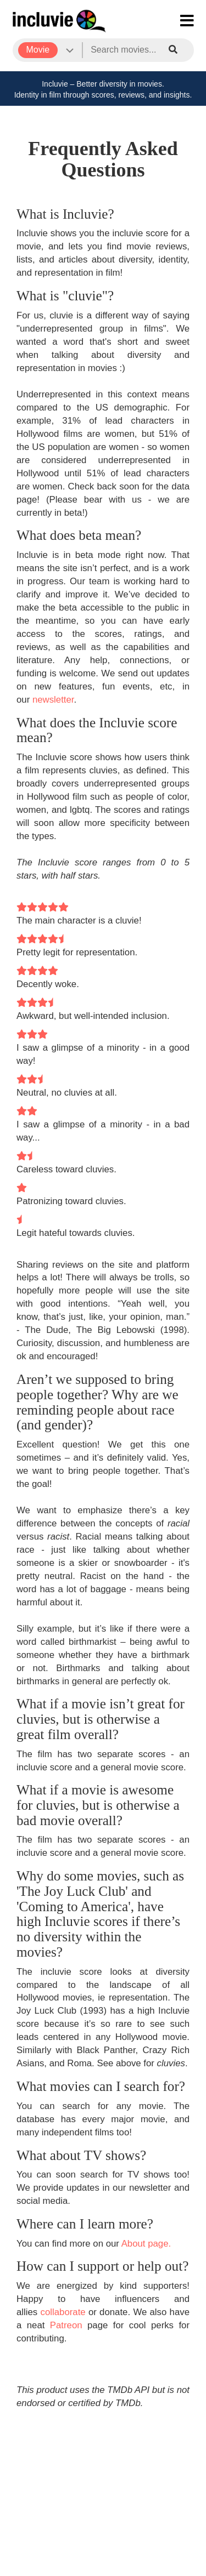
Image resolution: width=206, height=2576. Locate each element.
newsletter (53, 699)
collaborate (63, 2312)
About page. (146, 2243)
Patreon (66, 2325)
